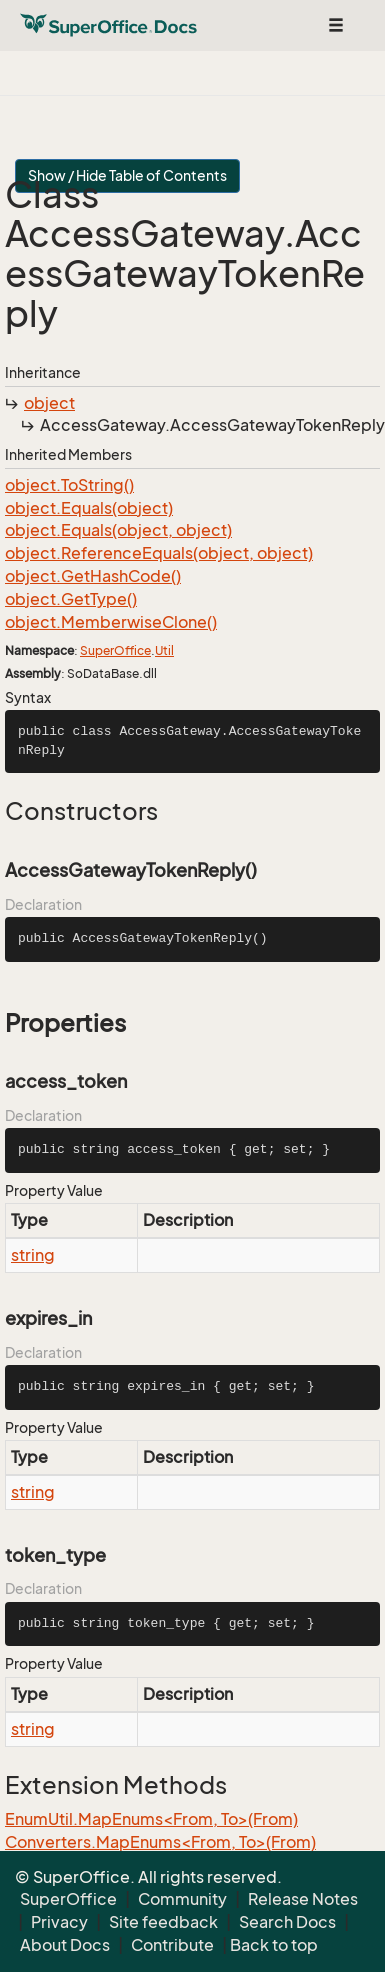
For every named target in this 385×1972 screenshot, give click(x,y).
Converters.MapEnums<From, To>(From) (160, 1842)
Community (182, 1899)
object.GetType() (71, 599)
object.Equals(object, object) (118, 530)
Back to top (274, 1945)
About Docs (65, 1945)
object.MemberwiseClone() (111, 622)
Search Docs (287, 1922)
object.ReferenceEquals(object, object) (159, 553)
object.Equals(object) (89, 508)
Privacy (59, 1922)
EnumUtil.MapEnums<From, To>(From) (151, 1819)
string (33, 1255)
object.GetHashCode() (93, 576)
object (49, 403)
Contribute (172, 1945)
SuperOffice (115, 650)
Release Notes (303, 1899)
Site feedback (163, 1922)
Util (164, 650)
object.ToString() (69, 485)
